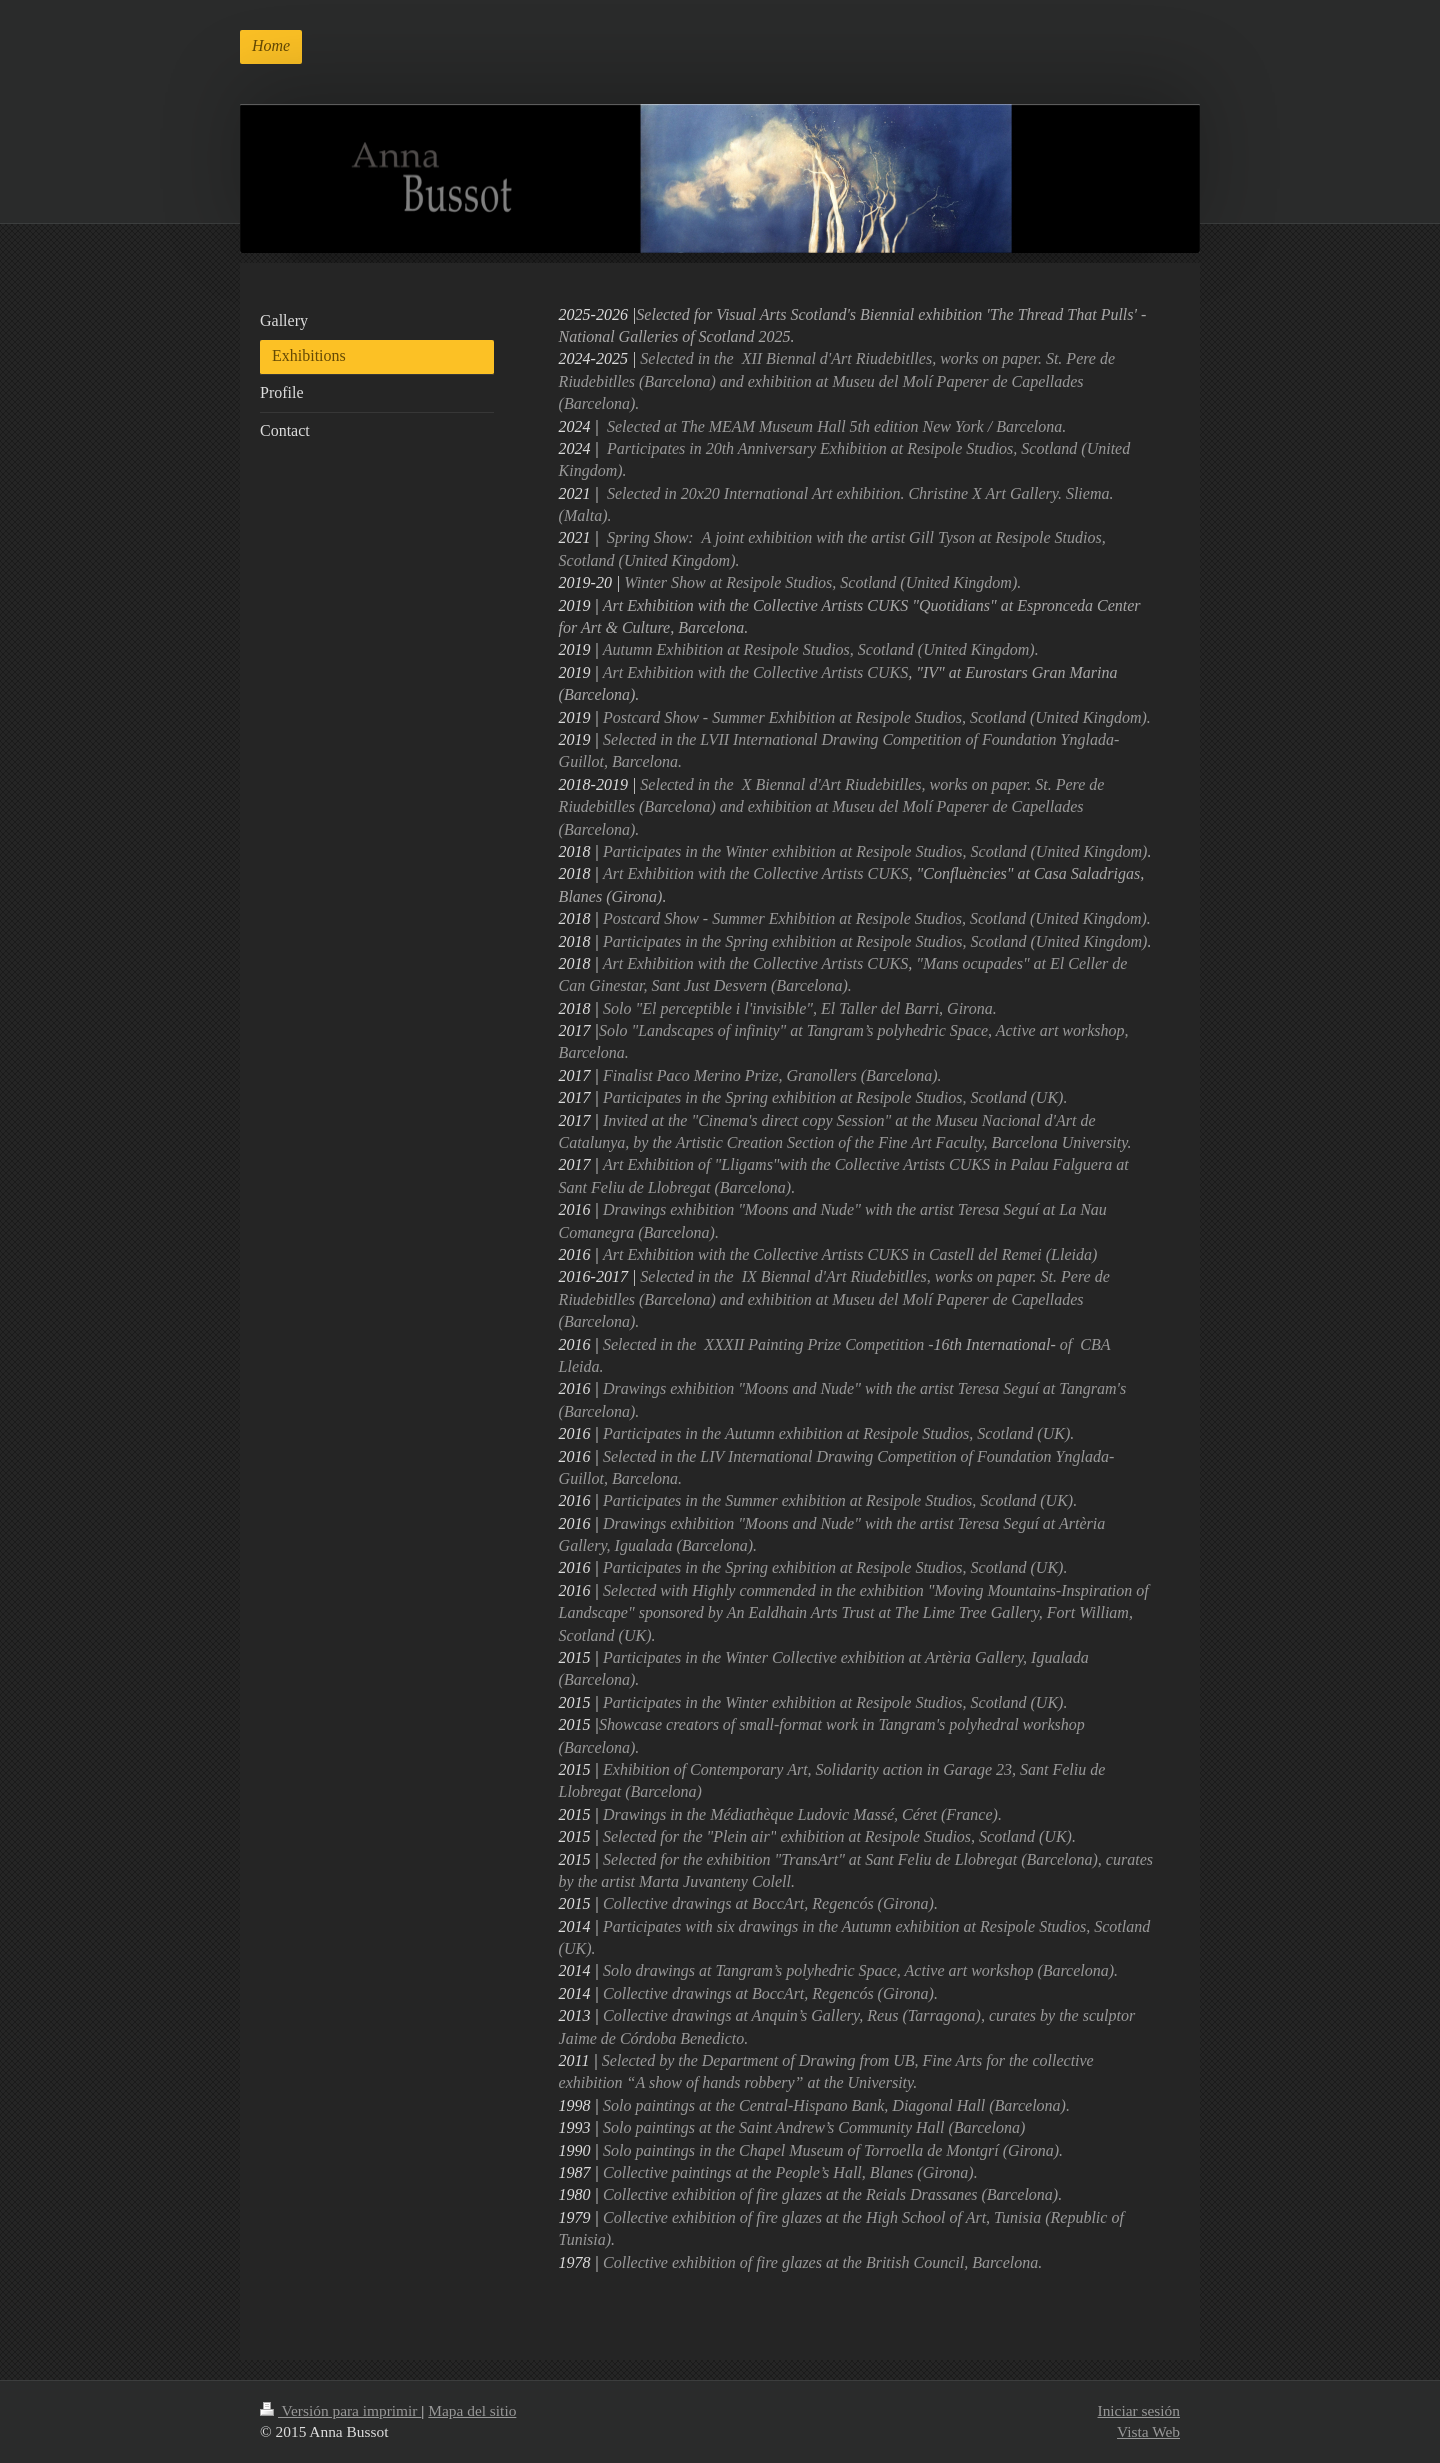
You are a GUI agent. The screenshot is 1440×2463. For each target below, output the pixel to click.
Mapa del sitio (472, 2410)
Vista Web (1148, 2431)
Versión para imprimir (340, 2410)
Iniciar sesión (1139, 2410)
